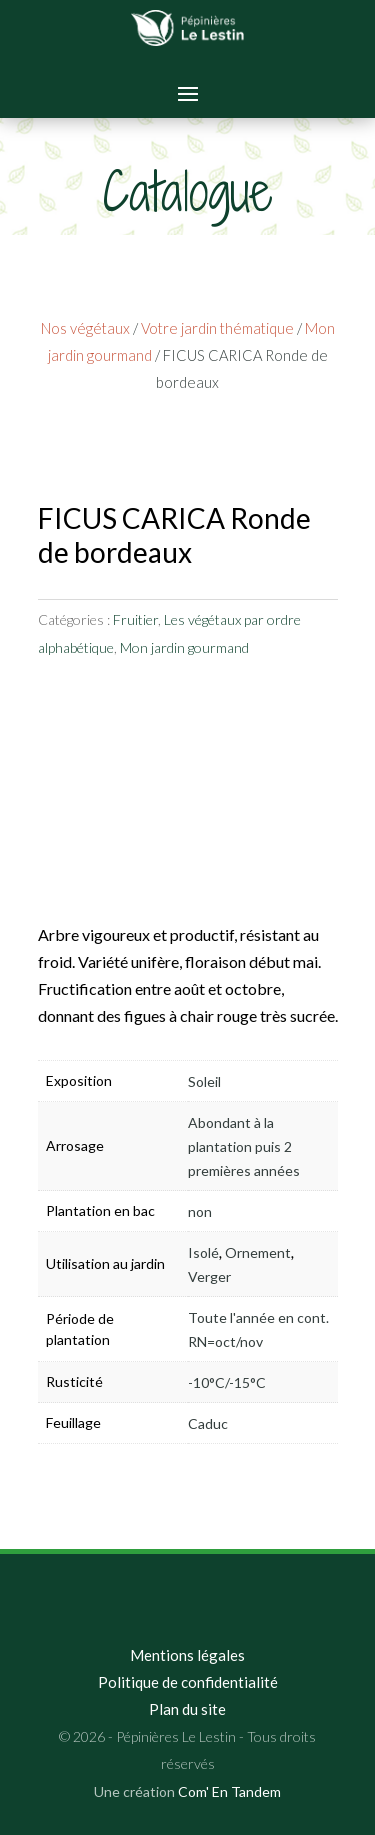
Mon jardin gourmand (184, 647)
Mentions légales (187, 1655)
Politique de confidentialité (188, 1682)
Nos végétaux (85, 328)
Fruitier (135, 619)
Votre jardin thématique (217, 328)
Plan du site (187, 1709)
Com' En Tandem (229, 1791)
